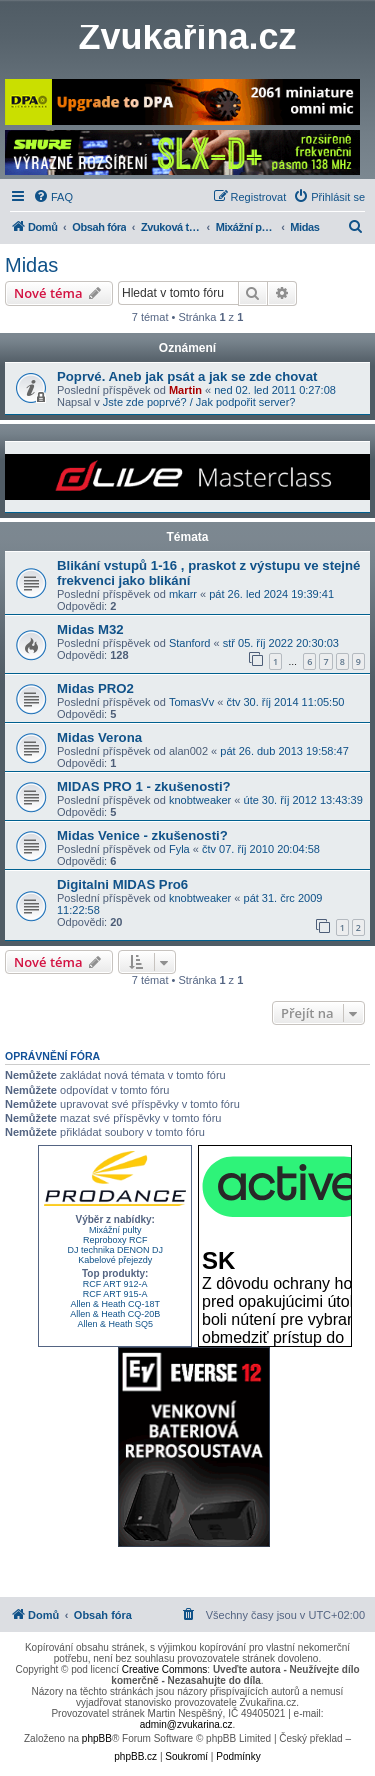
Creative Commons (165, 1669)
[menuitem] (53, 197)
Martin (185, 390)
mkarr (183, 594)
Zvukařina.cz (187, 37)
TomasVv (191, 702)
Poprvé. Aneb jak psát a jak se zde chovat (187, 376)
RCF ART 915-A (115, 1294)
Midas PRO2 (95, 688)
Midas (31, 265)
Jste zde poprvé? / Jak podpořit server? (199, 402)
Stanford (190, 643)
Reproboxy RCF (115, 1240)
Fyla (179, 849)
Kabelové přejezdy (115, 1260)
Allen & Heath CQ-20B (115, 1314)
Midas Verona (99, 737)
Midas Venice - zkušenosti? (142, 835)
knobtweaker (200, 800)
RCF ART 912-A (115, 1284)
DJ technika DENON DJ (115, 1250)
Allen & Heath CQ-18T (115, 1304)
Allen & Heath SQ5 (115, 1324)
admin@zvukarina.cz (186, 1724)
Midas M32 (90, 629)
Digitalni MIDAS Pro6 (122, 884)
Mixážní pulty (115, 1230)
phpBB (97, 1738)
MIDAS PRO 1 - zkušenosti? (144, 786)
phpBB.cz (135, 1756)
